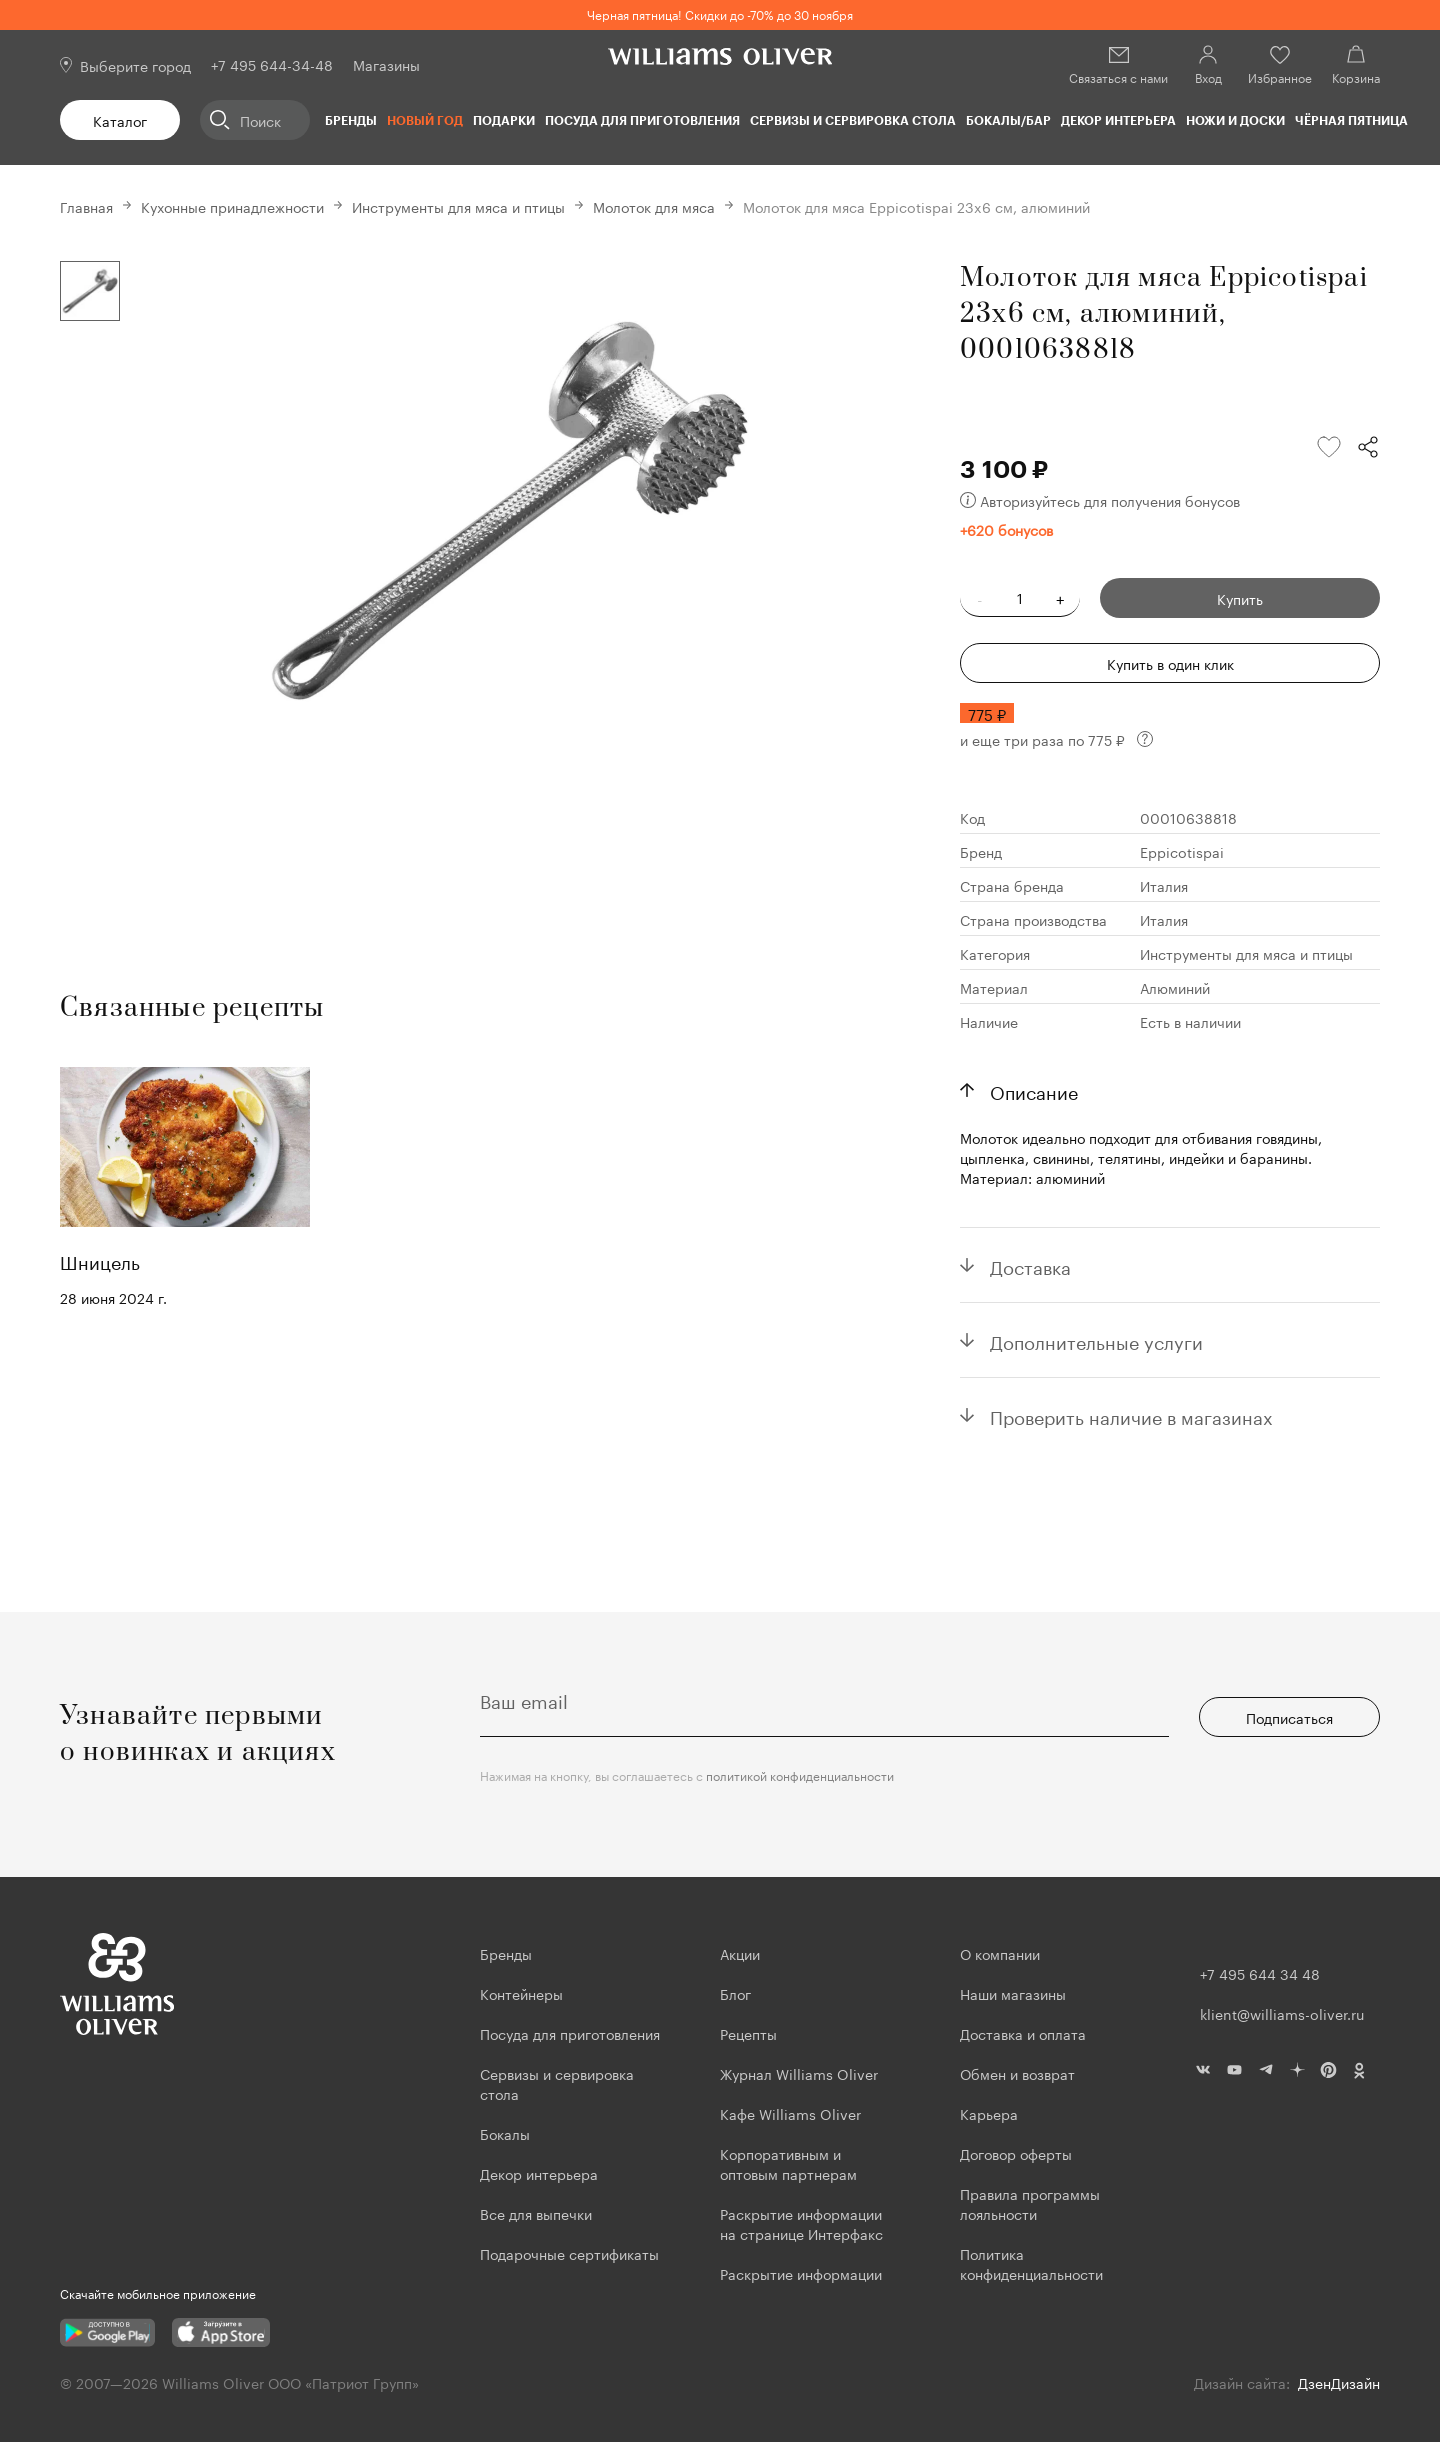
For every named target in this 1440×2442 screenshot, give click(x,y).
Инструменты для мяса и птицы (458, 206)
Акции (740, 1953)
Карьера (989, 2113)
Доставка (1030, 1265)
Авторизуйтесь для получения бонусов (1100, 500)
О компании (1000, 1953)
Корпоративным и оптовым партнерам (788, 2163)
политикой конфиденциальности (800, 1774)
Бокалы (505, 2133)
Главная (86, 206)
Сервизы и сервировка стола (853, 120)
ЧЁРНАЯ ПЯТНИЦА (1351, 120)
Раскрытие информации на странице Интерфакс (801, 2223)
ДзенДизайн (1339, 2382)
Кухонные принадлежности (232, 206)
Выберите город (135, 65)
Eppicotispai (1182, 851)
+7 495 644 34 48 (1260, 1973)
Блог (735, 1993)
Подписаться (1289, 1717)
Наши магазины (1013, 1993)
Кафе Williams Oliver (790, 2113)
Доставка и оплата (1023, 2033)
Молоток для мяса (654, 206)
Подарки (504, 120)
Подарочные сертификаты (569, 2253)
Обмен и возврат (1017, 2073)
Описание (1034, 1090)
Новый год (425, 120)
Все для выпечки (536, 2213)
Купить (1240, 598)
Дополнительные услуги (1096, 1340)
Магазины (386, 64)
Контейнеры (521, 1993)
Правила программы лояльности (1030, 2203)
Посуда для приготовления (642, 120)
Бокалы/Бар (1008, 120)
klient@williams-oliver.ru (1282, 2013)
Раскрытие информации (801, 2273)
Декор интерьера (1118, 120)
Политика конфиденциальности (1031, 2263)
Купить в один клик (1170, 663)
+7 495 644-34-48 (272, 64)
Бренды (351, 120)
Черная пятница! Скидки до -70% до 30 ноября (720, 13)
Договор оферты (1016, 2153)
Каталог (120, 120)
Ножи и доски (1235, 120)
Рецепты (748, 2033)
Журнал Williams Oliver (799, 2073)
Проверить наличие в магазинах (1131, 1415)
